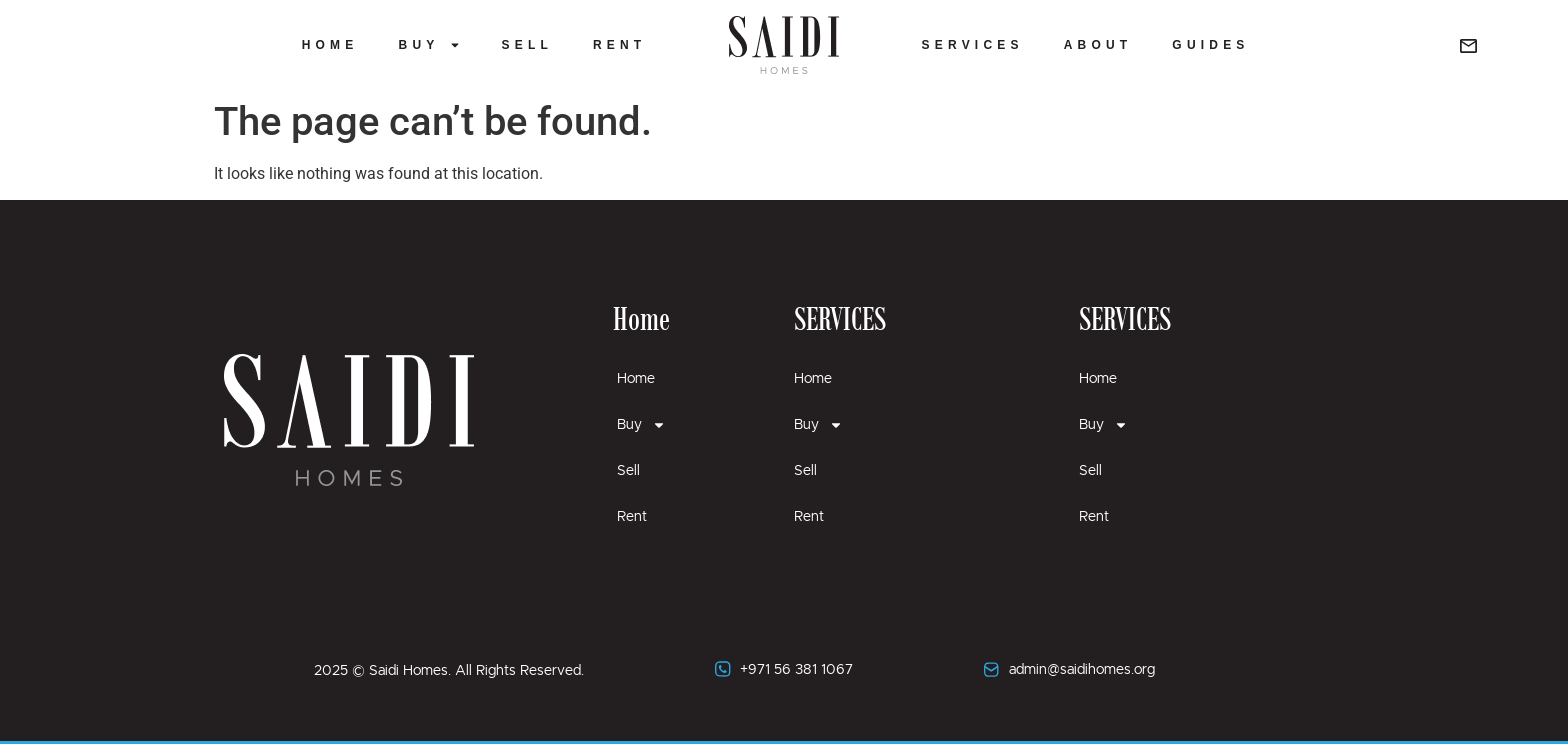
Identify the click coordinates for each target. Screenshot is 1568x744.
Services (973, 45)
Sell (526, 45)
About (1098, 45)
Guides (1210, 45)
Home (330, 45)
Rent (619, 45)
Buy (430, 45)
